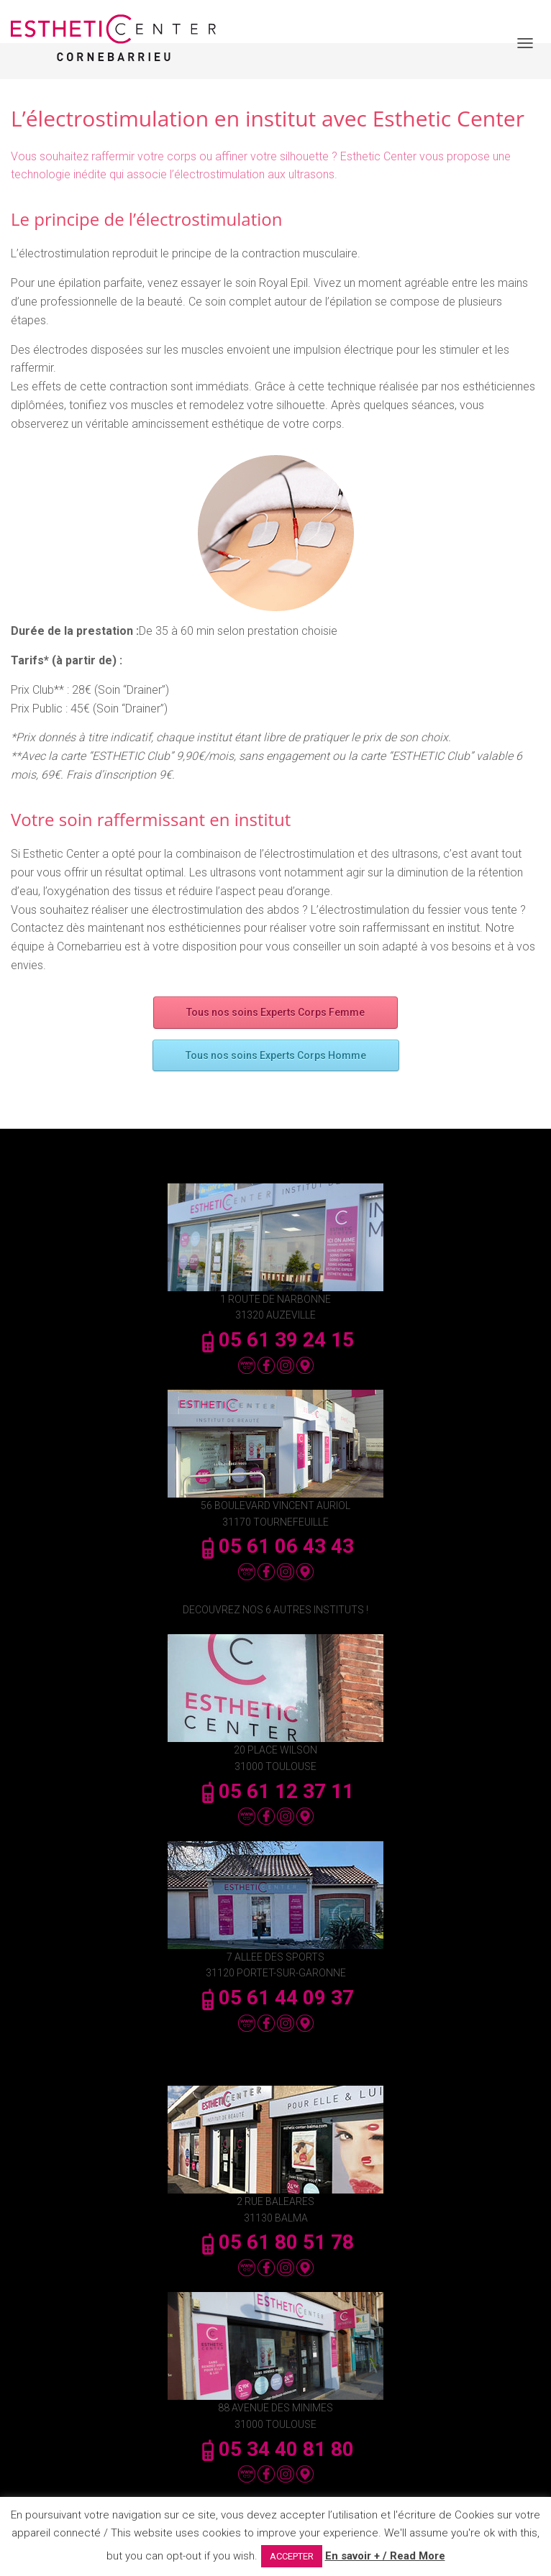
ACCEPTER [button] (292, 2556)
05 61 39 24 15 (275, 1340)
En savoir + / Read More (385, 2555)
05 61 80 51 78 (275, 2242)
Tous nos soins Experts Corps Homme (276, 1055)
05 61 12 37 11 (275, 1791)
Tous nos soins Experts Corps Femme (275, 1012)
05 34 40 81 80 (275, 2449)
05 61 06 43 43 (275, 1546)
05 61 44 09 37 (275, 1997)
